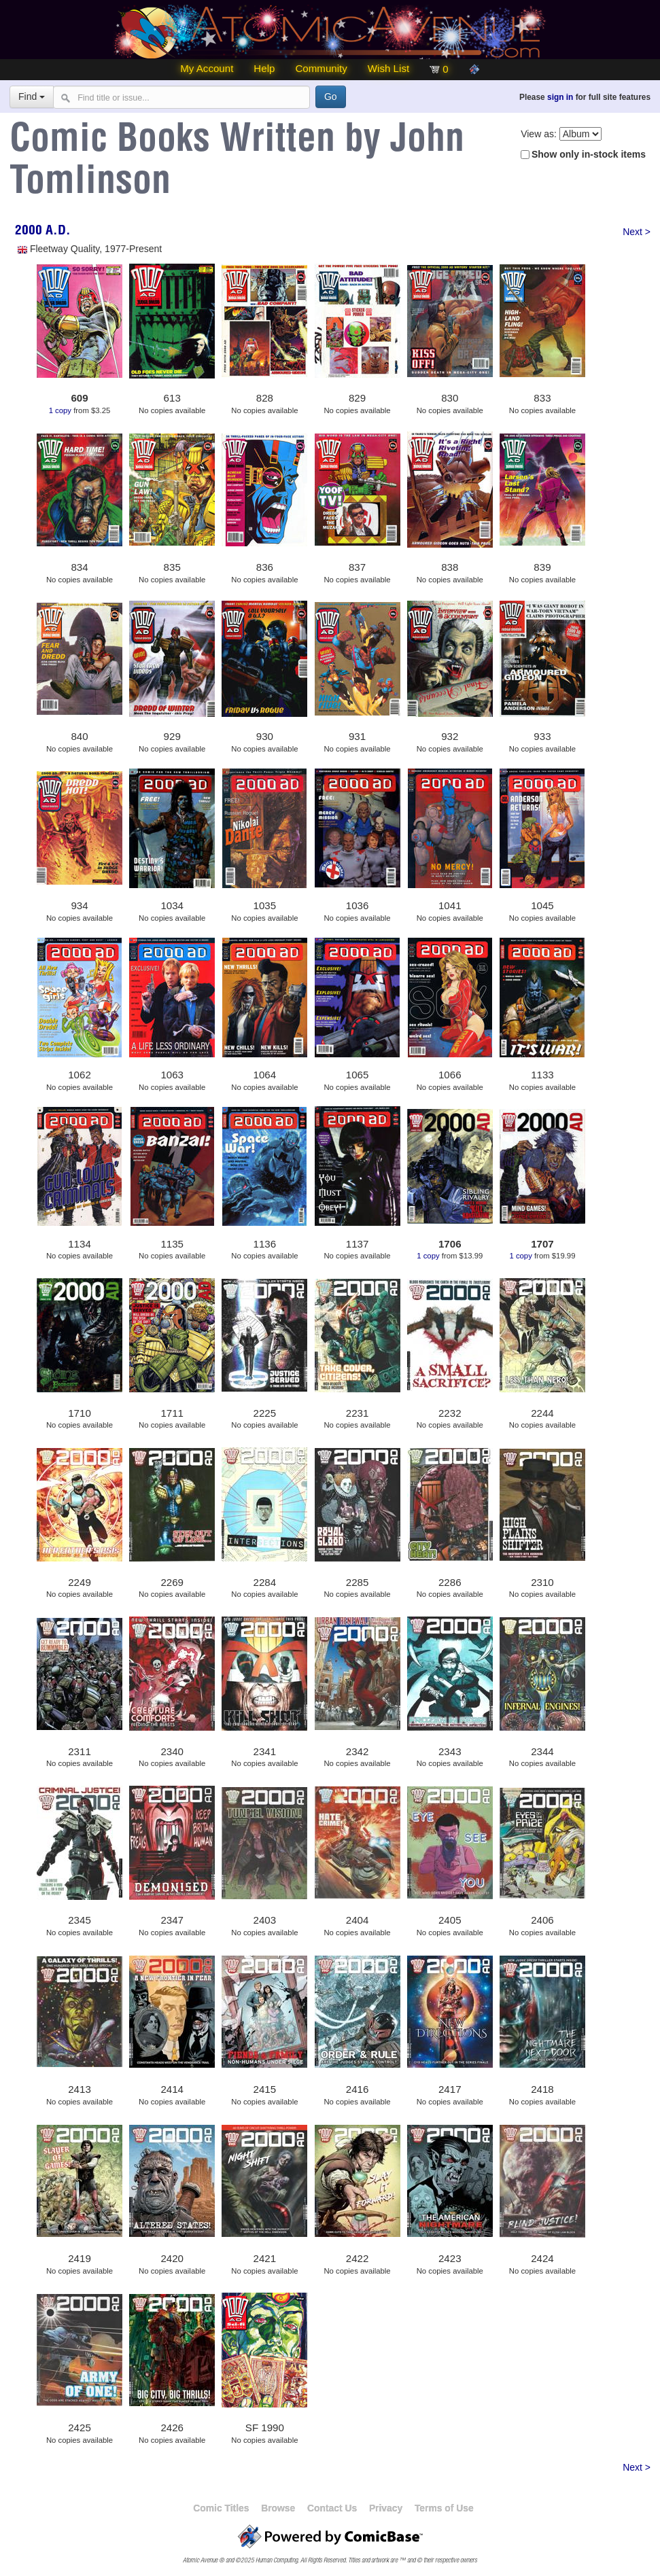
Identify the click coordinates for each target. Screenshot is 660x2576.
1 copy (60, 410)
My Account (206, 68)
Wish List (388, 68)
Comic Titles (221, 2508)
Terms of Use (444, 2508)
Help (264, 68)
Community (321, 68)
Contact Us (332, 2508)
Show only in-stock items (589, 154)
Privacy (385, 2508)
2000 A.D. (43, 232)
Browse (278, 2508)
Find (31, 96)
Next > (636, 231)
